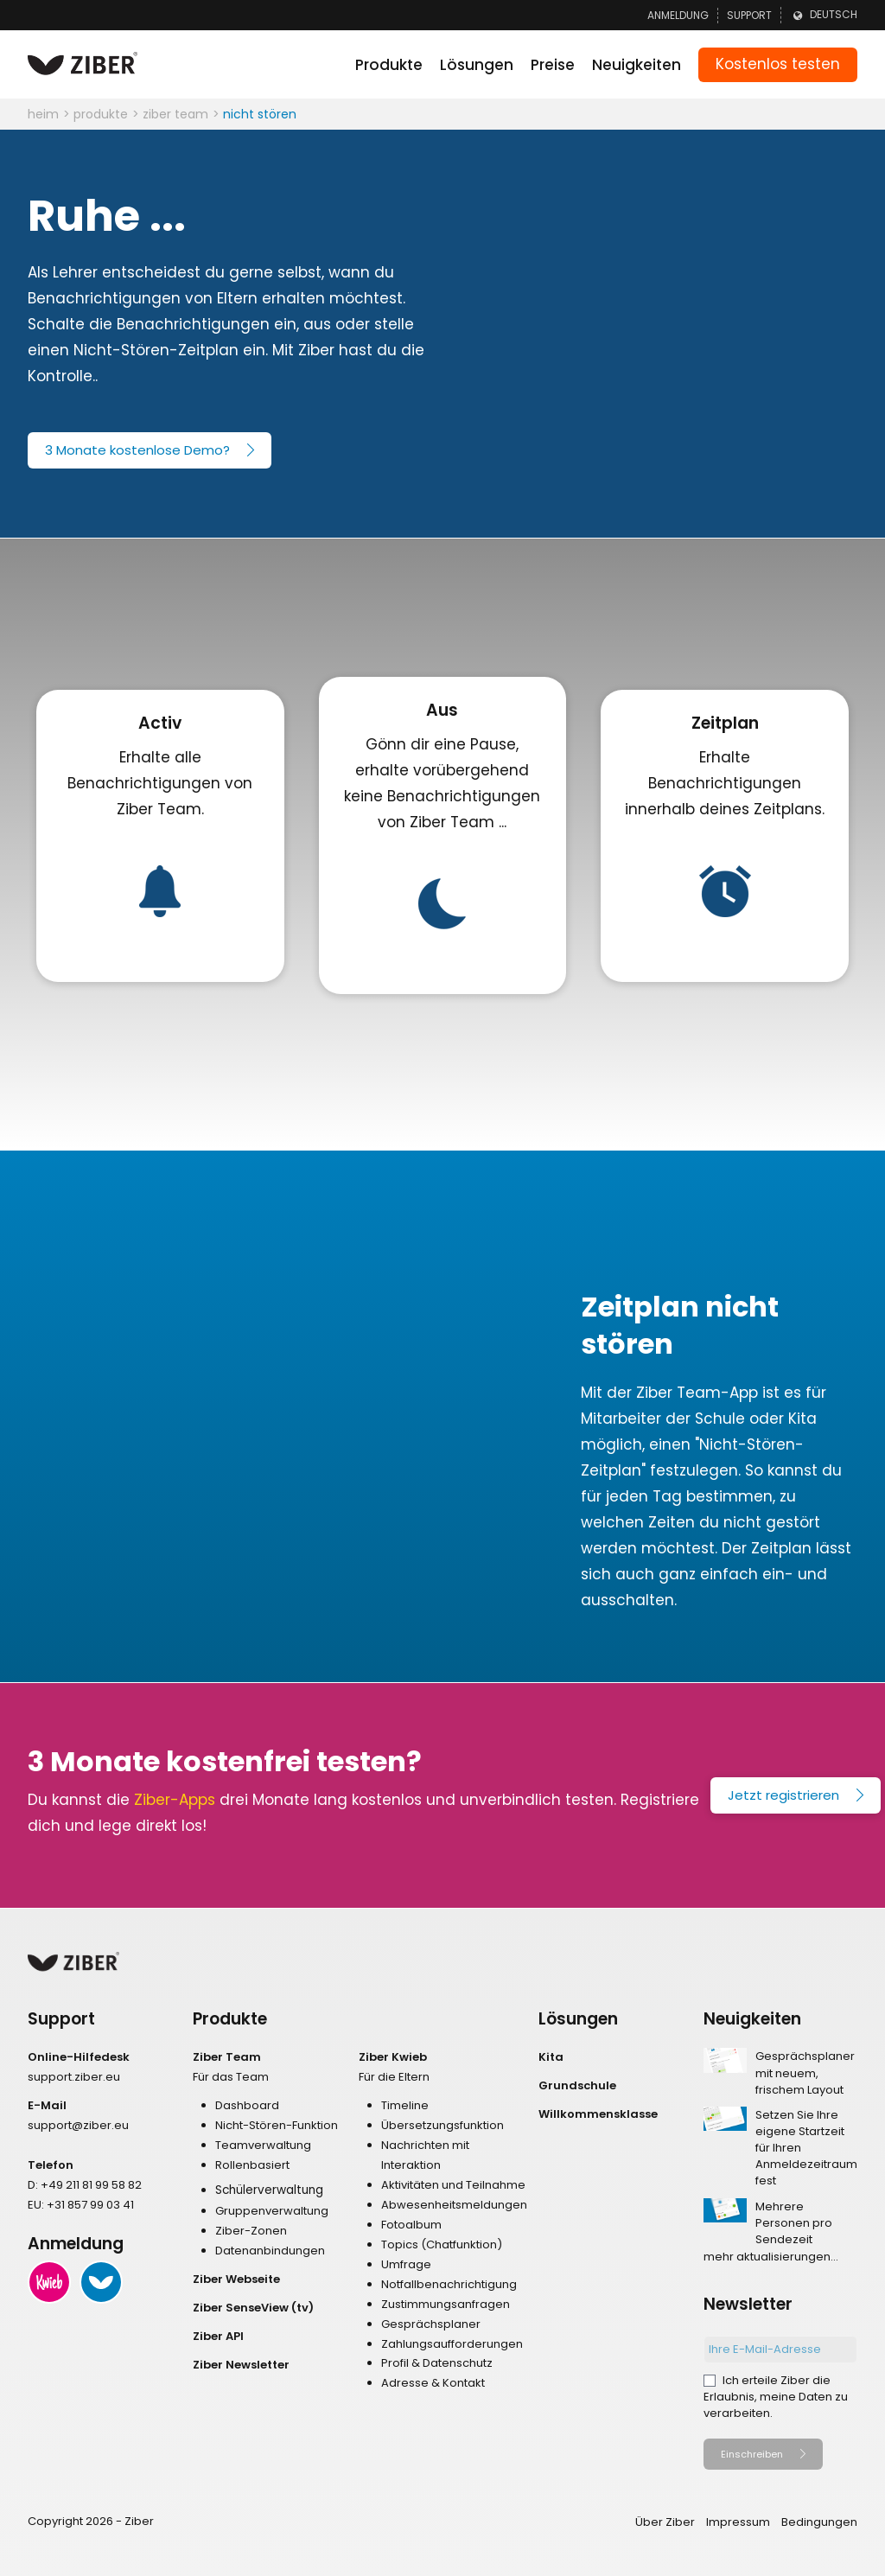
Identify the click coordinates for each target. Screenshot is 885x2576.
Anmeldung (678, 15)
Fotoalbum (411, 2224)
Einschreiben (752, 2454)
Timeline (405, 2105)
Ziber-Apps (174, 1799)
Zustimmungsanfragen (445, 2304)
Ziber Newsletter (241, 2364)
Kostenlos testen (778, 64)
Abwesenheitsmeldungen (454, 2205)
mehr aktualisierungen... (771, 2256)
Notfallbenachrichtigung (449, 2284)
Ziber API (218, 2336)
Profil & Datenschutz (437, 2363)
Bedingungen (819, 2522)
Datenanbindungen (270, 2250)
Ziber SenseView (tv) (253, 2307)
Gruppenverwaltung (271, 2211)
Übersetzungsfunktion (442, 2125)
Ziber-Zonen (251, 2230)
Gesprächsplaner (431, 2324)
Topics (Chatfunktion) (441, 2244)
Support (749, 15)
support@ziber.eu (78, 2125)
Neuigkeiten (636, 64)
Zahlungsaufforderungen (452, 2344)
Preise (553, 64)
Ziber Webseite (236, 2279)
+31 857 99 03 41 (90, 2205)
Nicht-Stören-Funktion (276, 2125)
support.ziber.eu (74, 2077)
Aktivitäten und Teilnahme (453, 2185)
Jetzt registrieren (783, 1795)
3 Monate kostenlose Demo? (137, 450)
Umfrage (406, 2264)
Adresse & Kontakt (433, 2383)
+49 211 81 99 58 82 (91, 2185)
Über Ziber (665, 2522)
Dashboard (247, 2105)
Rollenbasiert (252, 2165)
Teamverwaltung (263, 2145)
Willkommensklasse (598, 2114)
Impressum (738, 2522)
